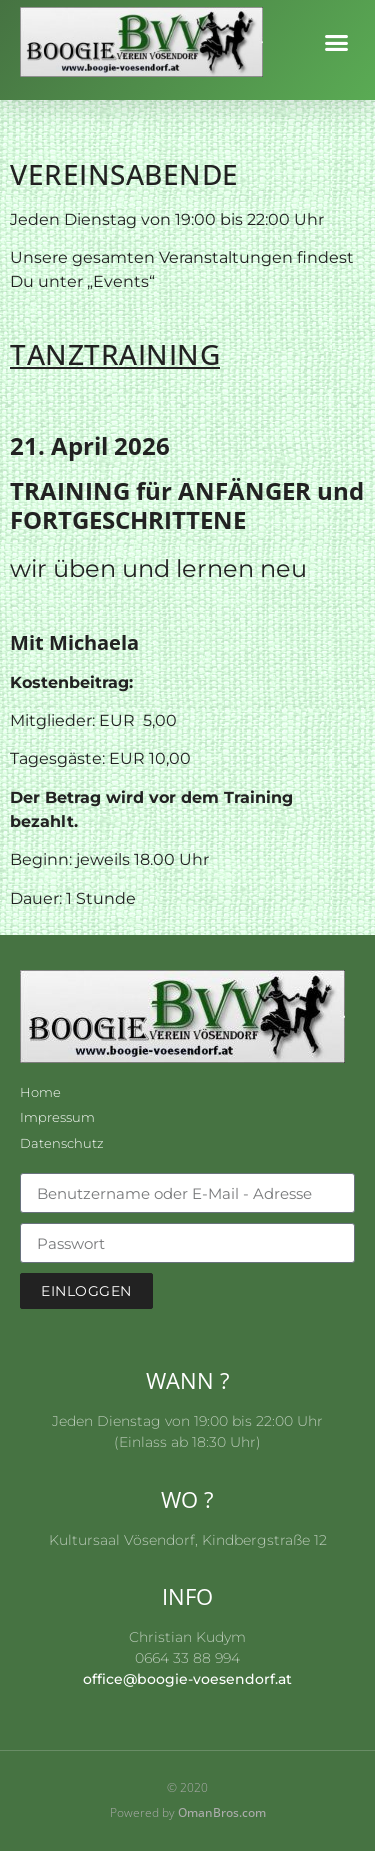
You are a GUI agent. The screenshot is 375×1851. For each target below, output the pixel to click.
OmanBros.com (222, 1812)
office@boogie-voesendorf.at (187, 1679)
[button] (337, 42)
